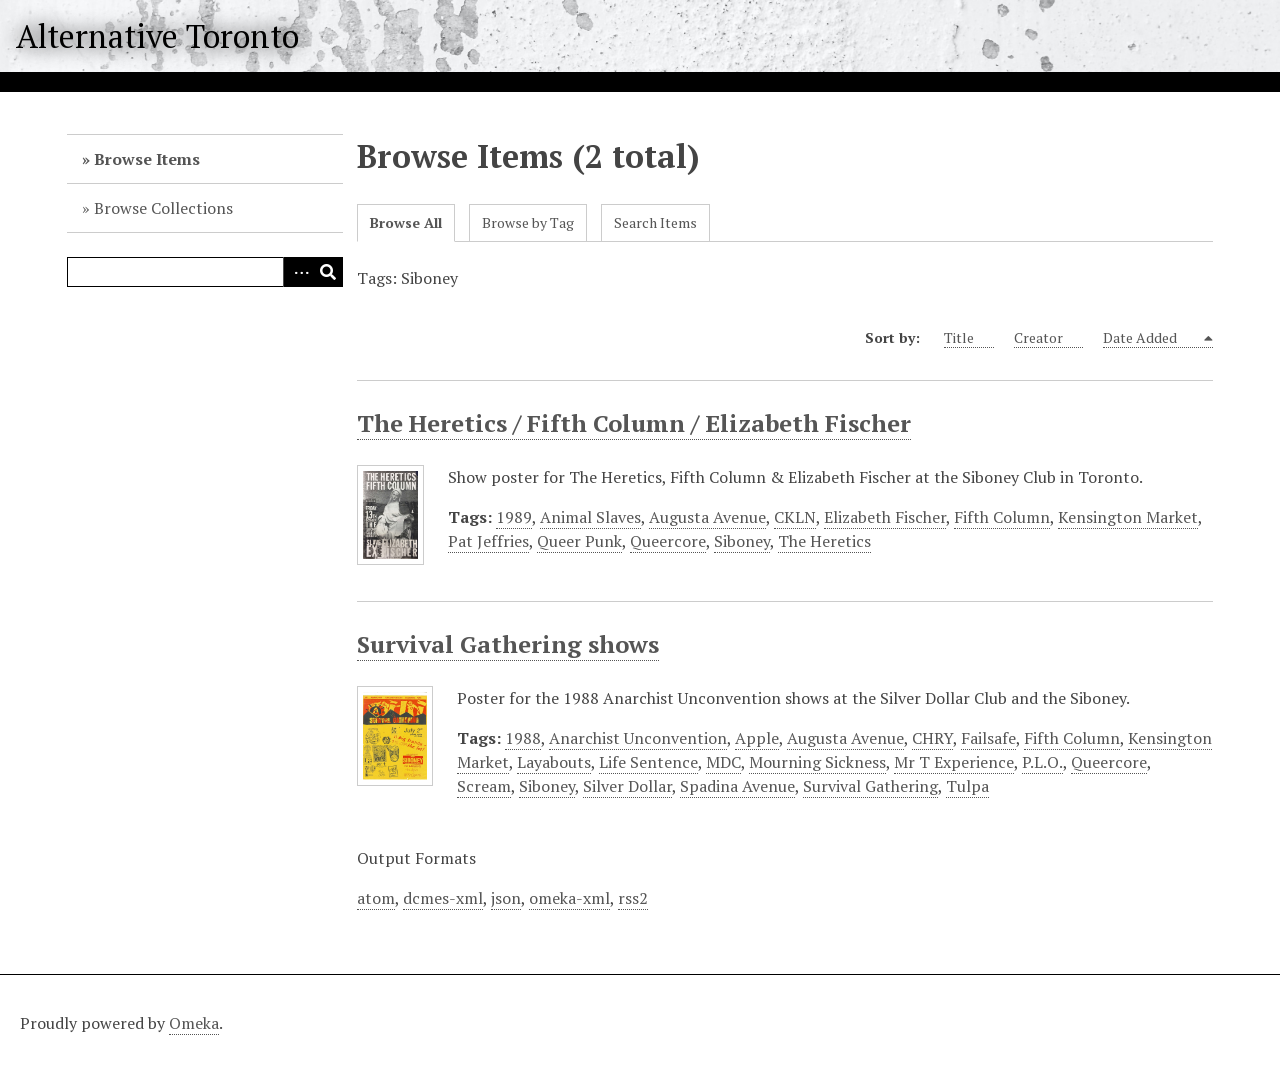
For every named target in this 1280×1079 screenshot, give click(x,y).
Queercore (668, 541)
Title (969, 338)
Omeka (194, 1023)
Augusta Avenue (707, 517)
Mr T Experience (954, 762)
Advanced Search (298, 272)
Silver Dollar (627, 786)
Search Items (655, 222)
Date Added (1151, 338)
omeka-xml (569, 898)
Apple (757, 738)
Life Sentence (648, 762)
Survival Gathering (870, 786)
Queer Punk (579, 541)
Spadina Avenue (737, 786)
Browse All (406, 222)
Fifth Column (1002, 517)
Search (328, 272)
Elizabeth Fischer (885, 517)
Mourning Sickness (817, 762)
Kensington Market (1128, 517)
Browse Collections (163, 208)
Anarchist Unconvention (638, 738)
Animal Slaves (590, 517)
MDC (723, 762)
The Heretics (824, 541)
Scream (484, 786)
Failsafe (988, 738)
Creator (1048, 338)
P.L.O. (1042, 762)
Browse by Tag (528, 222)
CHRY (932, 738)
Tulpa (967, 786)
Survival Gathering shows (508, 644)
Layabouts (554, 762)
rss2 (633, 898)
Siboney (742, 541)
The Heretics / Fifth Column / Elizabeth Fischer (634, 423)
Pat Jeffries (488, 541)
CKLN (795, 517)
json (506, 898)
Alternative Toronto (157, 36)
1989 (514, 517)
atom (376, 898)
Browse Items (147, 159)
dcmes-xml (443, 898)
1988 (523, 738)
